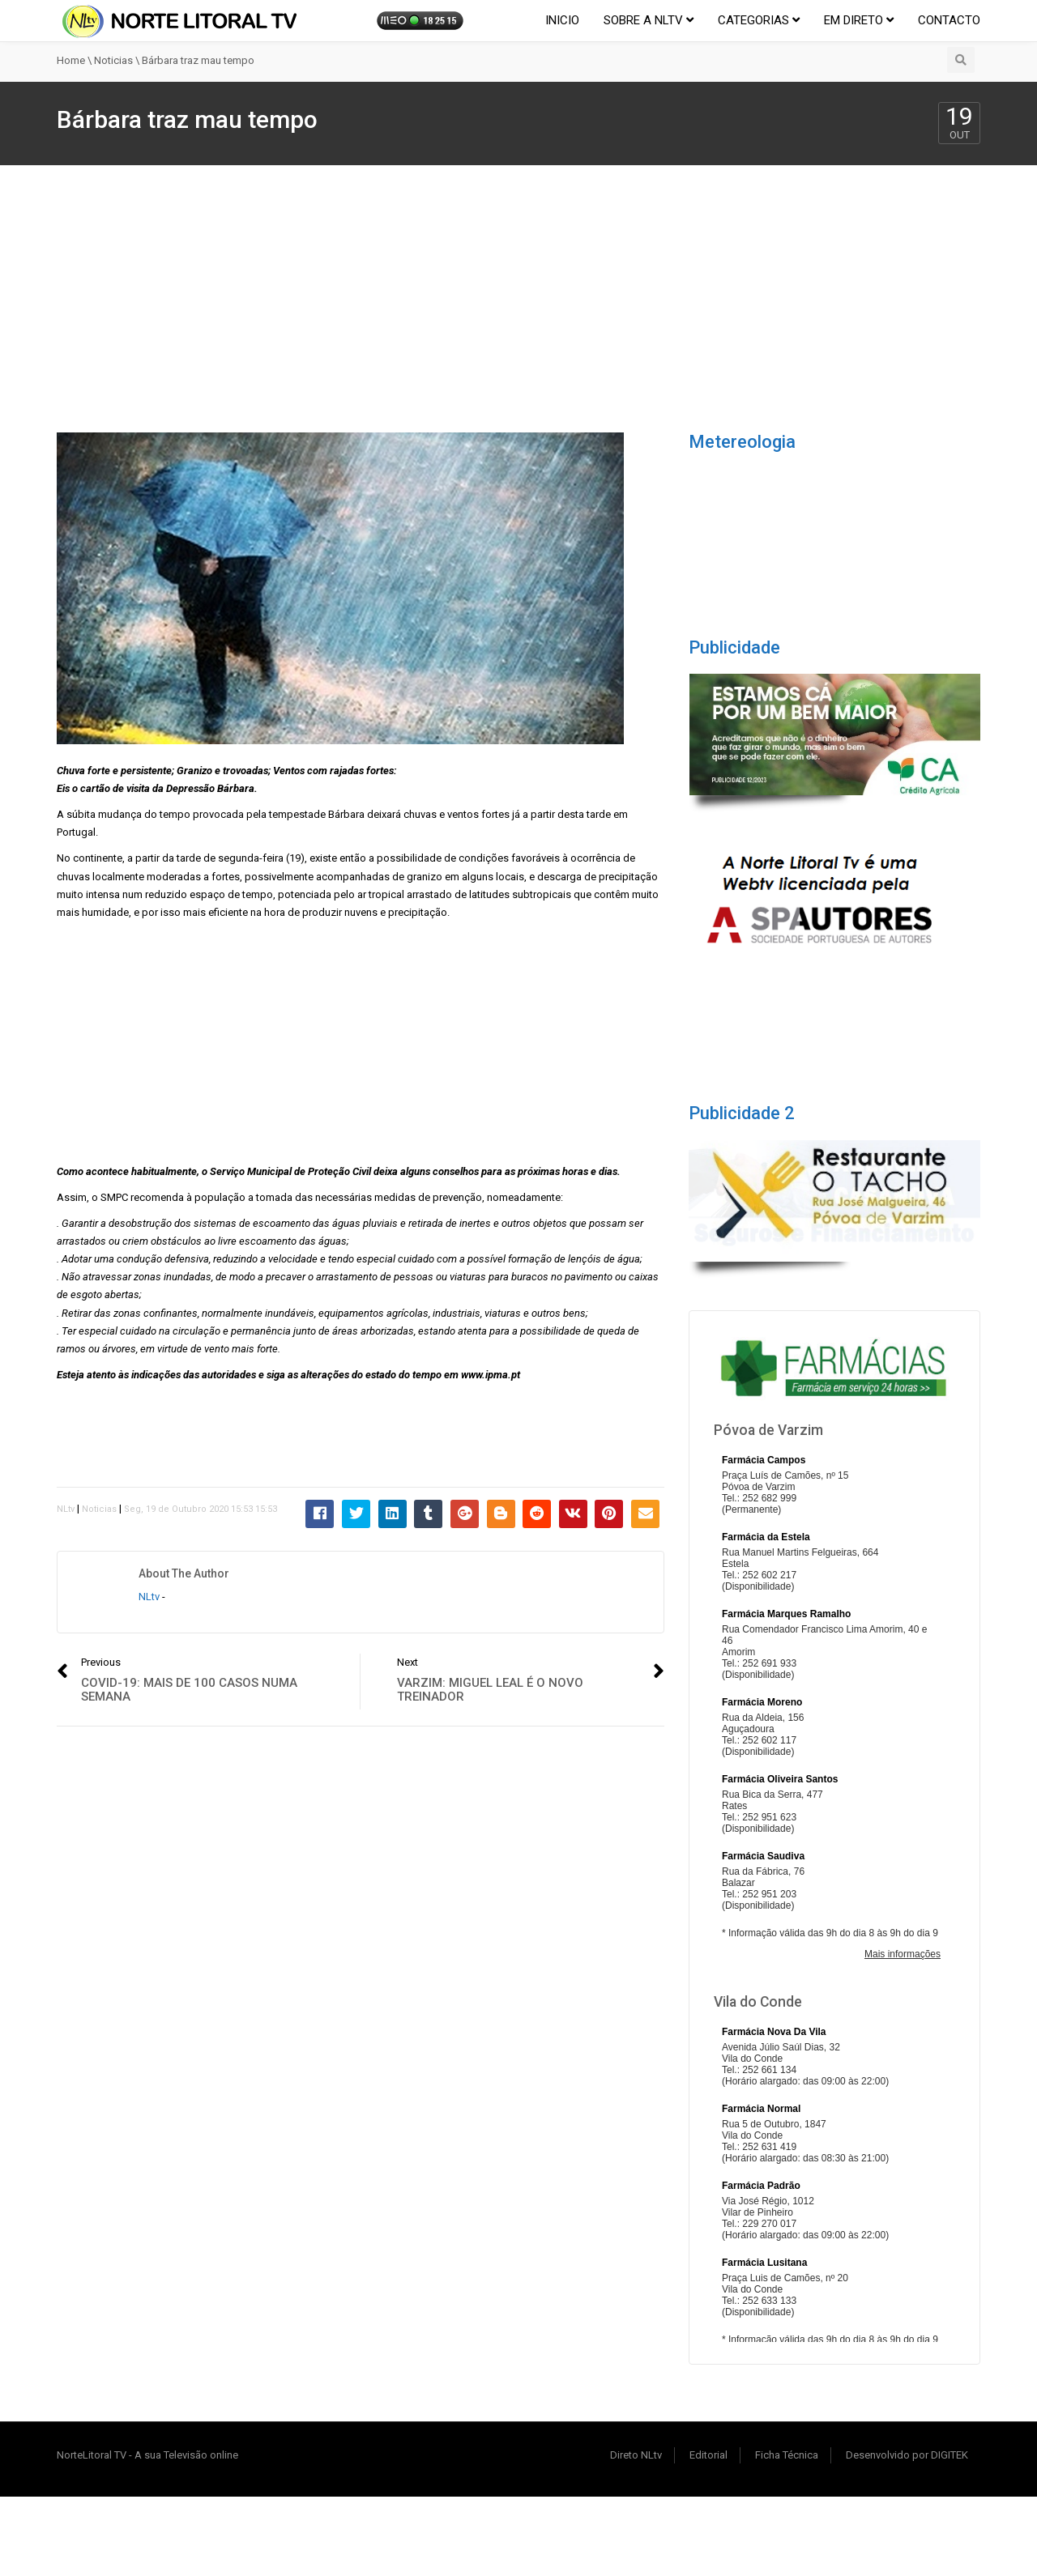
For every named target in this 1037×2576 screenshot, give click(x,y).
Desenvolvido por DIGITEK (907, 2455)
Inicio (562, 20)
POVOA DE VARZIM (834, 529)
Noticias (113, 60)
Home (71, 60)
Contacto (949, 20)
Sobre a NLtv (648, 20)
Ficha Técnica (786, 2455)
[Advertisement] (518, 286)
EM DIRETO (859, 20)
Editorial (708, 2455)
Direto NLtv (636, 2455)
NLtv (66, 1509)
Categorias (759, 20)
